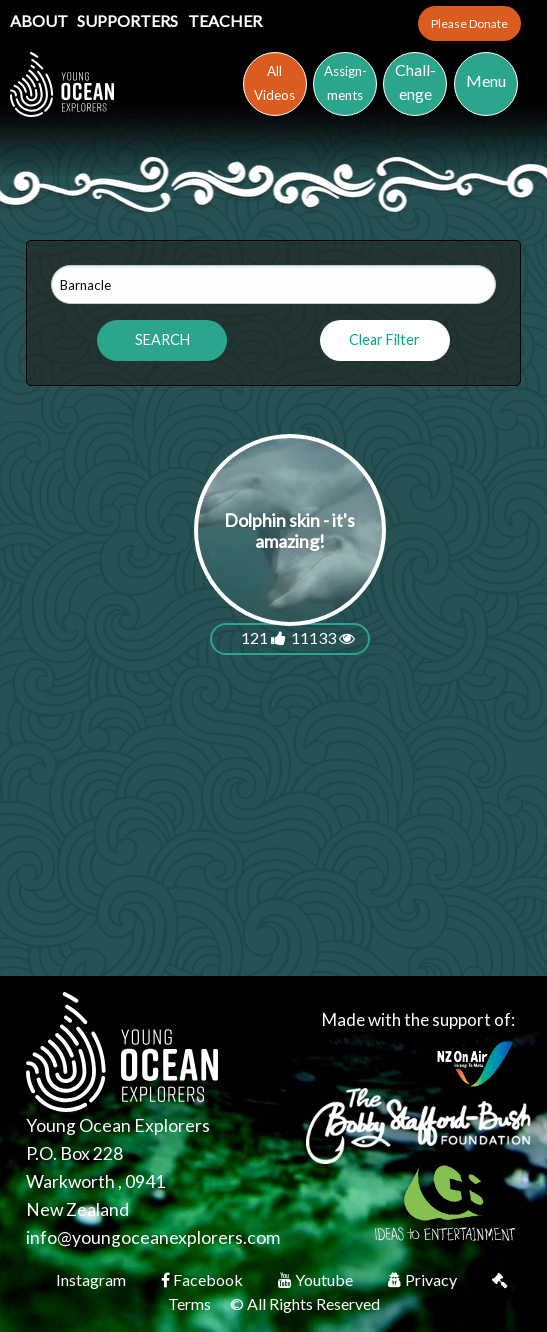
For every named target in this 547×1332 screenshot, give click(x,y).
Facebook (203, 1279)
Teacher (225, 20)
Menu (486, 80)
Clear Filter (384, 339)
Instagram (92, 1279)
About (40, 20)
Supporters (129, 20)
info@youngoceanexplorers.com (153, 1237)
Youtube (317, 1279)
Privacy (424, 1279)
